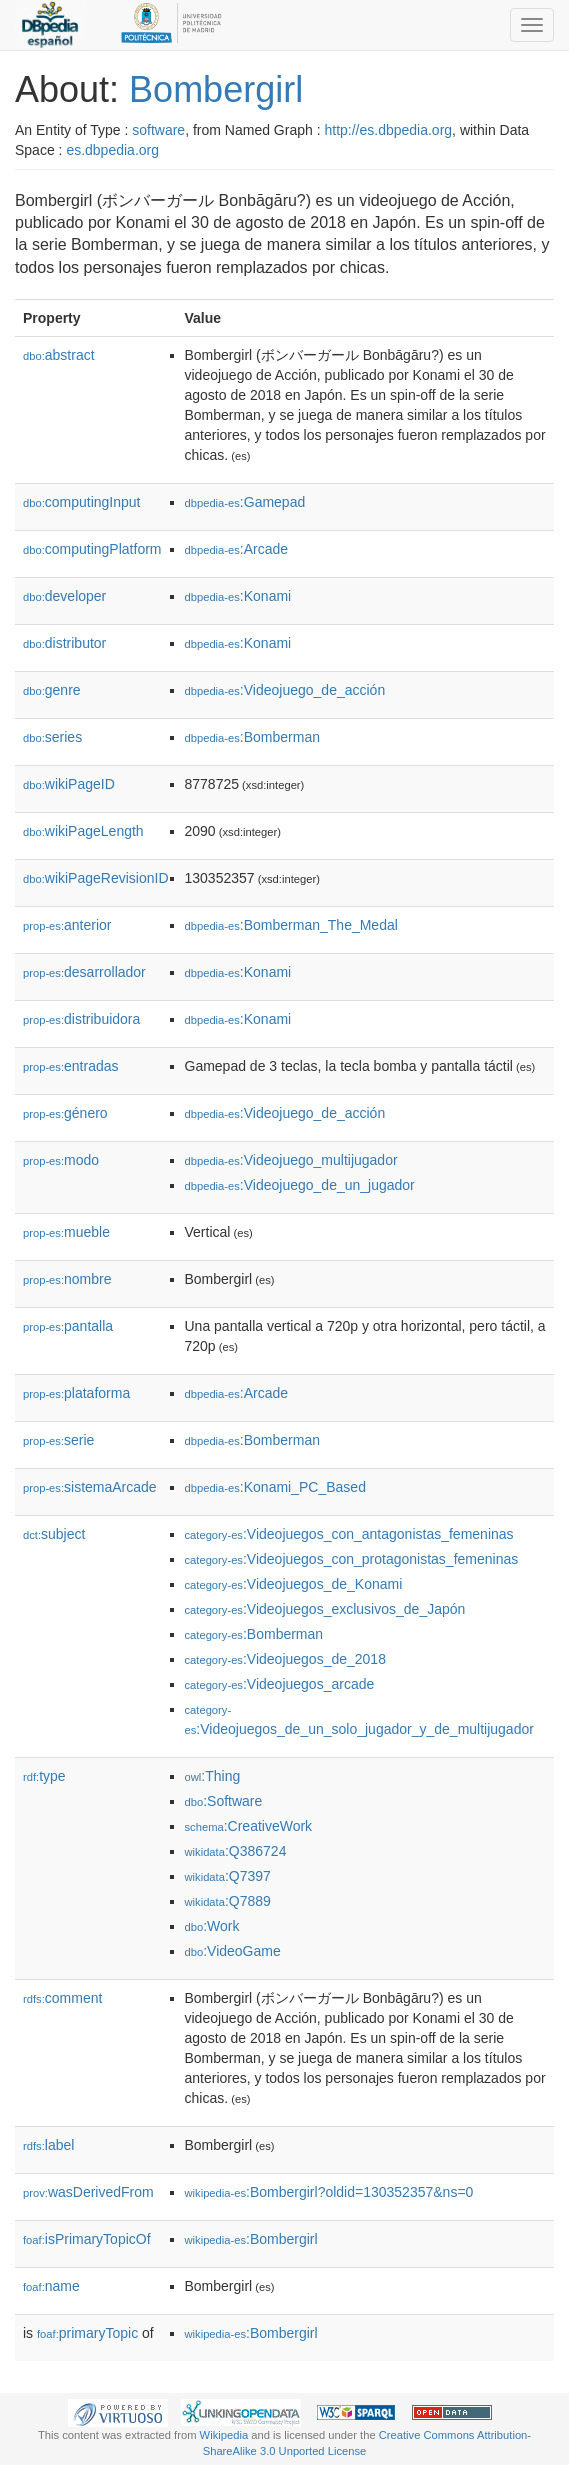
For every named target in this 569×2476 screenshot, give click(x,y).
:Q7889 (228, 1901)
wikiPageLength (83, 831)
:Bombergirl (251, 2239)
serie (58, 1440)
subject (54, 1534)
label (48, 2145)
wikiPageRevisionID (96, 878)
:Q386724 (236, 1851)
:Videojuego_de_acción (285, 690)
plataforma (76, 1393)
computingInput (82, 502)
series (52, 737)
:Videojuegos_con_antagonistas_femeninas (349, 1534)
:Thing (213, 1776)
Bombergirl (216, 89)
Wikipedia (224, 2435)
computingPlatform (92, 549)
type (44, 1776)
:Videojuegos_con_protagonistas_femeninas (352, 1559)
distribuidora (81, 1019)
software (158, 130)
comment (62, 1998)
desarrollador (84, 972)
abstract (59, 355)
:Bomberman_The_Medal (291, 925)
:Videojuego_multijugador (291, 1160)
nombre (67, 1279)
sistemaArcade (90, 1487)
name (51, 2286)
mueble (66, 1232)
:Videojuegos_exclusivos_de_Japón (325, 1609)
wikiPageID (69, 784)
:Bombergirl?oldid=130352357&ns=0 (329, 2192)
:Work (212, 1926)
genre (52, 690)
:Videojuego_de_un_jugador (300, 1185)
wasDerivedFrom (88, 2192)
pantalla (68, 1326)
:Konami (238, 596)
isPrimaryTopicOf (87, 2239)
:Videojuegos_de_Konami (294, 1584)
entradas (71, 1066)
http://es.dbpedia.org (388, 130)
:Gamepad (245, 502)
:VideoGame (233, 1951)
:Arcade (237, 549)
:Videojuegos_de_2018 (285, 1659)
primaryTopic (87, 2333)
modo (61, 1160)
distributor (64, 643)
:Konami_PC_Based (275, 1487)
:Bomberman (253, 737)
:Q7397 (228, 1876)
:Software (224, 1801)
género (65, 1113)
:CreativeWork (249, 1826)
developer (64, 596)
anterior (67, 925)
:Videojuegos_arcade (280, 1684)
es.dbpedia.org (112, 150)
